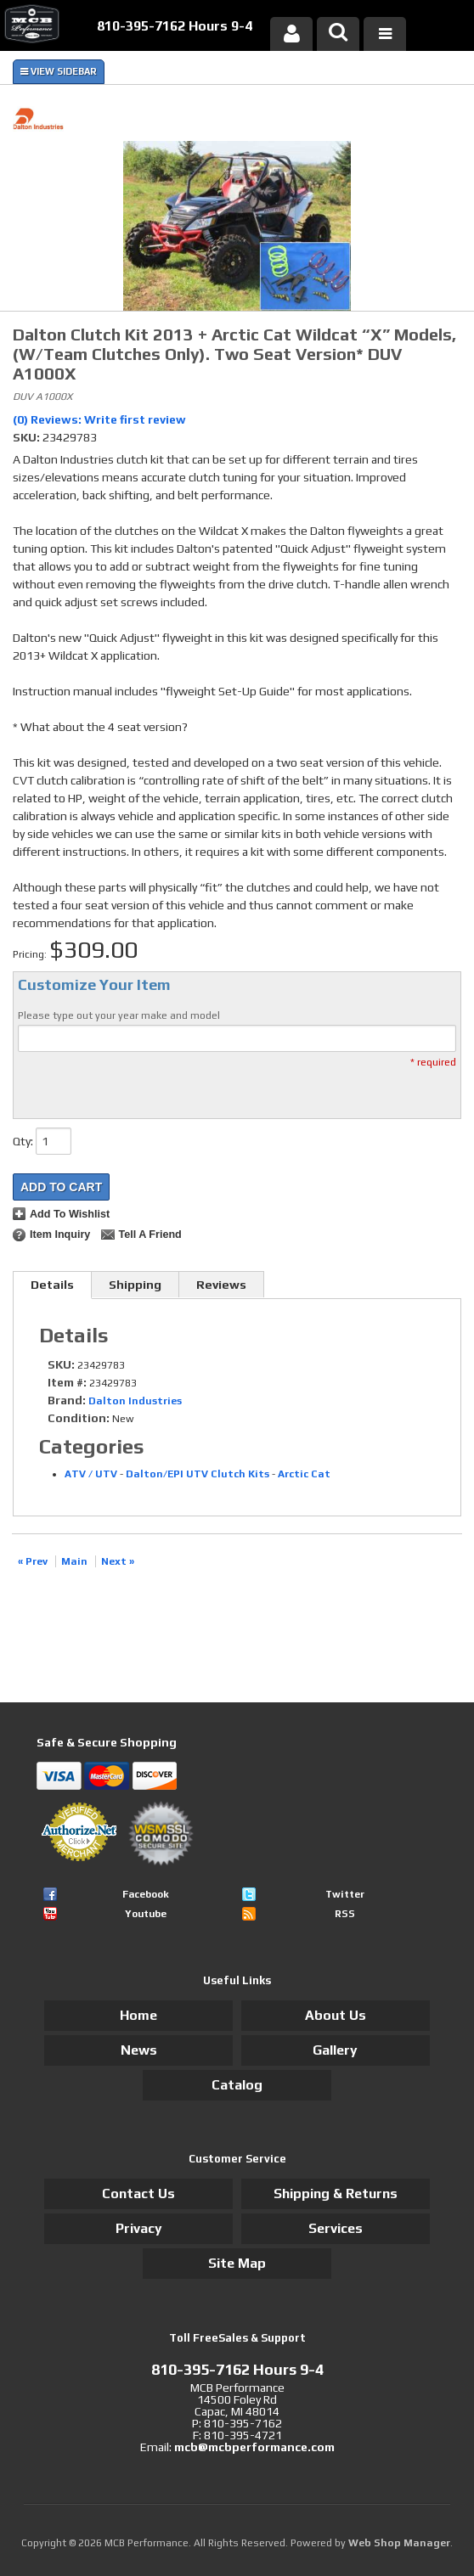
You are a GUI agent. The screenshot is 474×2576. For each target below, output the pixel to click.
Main (74, 1561)
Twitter (344, 1894)
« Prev (33, 1561)
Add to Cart (61, 1187)
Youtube (145, 1914)
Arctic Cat (304, 1474)
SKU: (27, 437)
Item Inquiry (60, 1234)
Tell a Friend (149, 1234)
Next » (117, 1561)
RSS (345, 1914)
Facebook (145, 1894)
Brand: (67, 1400)
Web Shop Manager (399, 2543)
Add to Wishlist (70, 1214)
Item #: (68, 1382)
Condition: (79, 1418)
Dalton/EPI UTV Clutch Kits (197, 1474)
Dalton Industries (135, 1401)
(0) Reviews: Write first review (99, 419)
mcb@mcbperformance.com (254, 2447)
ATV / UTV (91, 1474)
